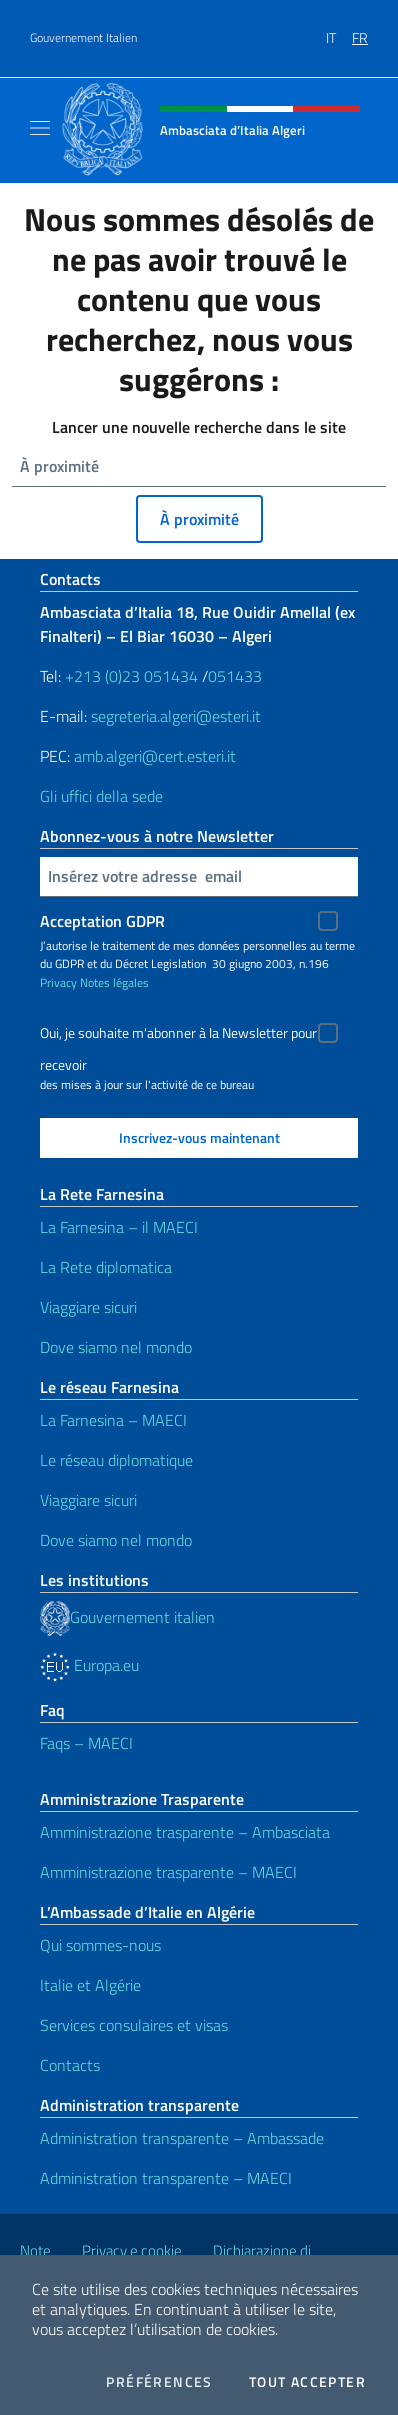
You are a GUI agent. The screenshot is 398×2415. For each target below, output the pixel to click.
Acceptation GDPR (102, 921)
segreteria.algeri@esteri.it (176, 716)
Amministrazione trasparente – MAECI (168, 1872)
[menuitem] (339, 31)
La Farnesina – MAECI (113, 1420)
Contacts (70, 2065)
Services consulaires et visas (134, 2025)
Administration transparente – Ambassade (182, 2138)
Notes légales (114, 982)
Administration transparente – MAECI (166, 2178)
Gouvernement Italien (83, 38)
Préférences (159, 2382)
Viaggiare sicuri (88, 1307)
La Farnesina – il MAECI (119, 1227)
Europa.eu (89, 1665)
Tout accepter (307, 2382)
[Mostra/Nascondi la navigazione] (40, 128)
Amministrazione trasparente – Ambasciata (185, 1832)
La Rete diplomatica (106, 1267)
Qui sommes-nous (100, 1945)
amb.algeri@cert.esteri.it (155, 756)
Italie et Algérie (90, 1985)
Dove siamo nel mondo (116, 1347)
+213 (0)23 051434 (131, 676)
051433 (235, 676)
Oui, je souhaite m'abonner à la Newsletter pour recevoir (178, 1035)
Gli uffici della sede (101, 796)
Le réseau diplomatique (116, 1460)
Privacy (58, 982)
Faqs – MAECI (86, 1743)
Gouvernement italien (127, 1617)
